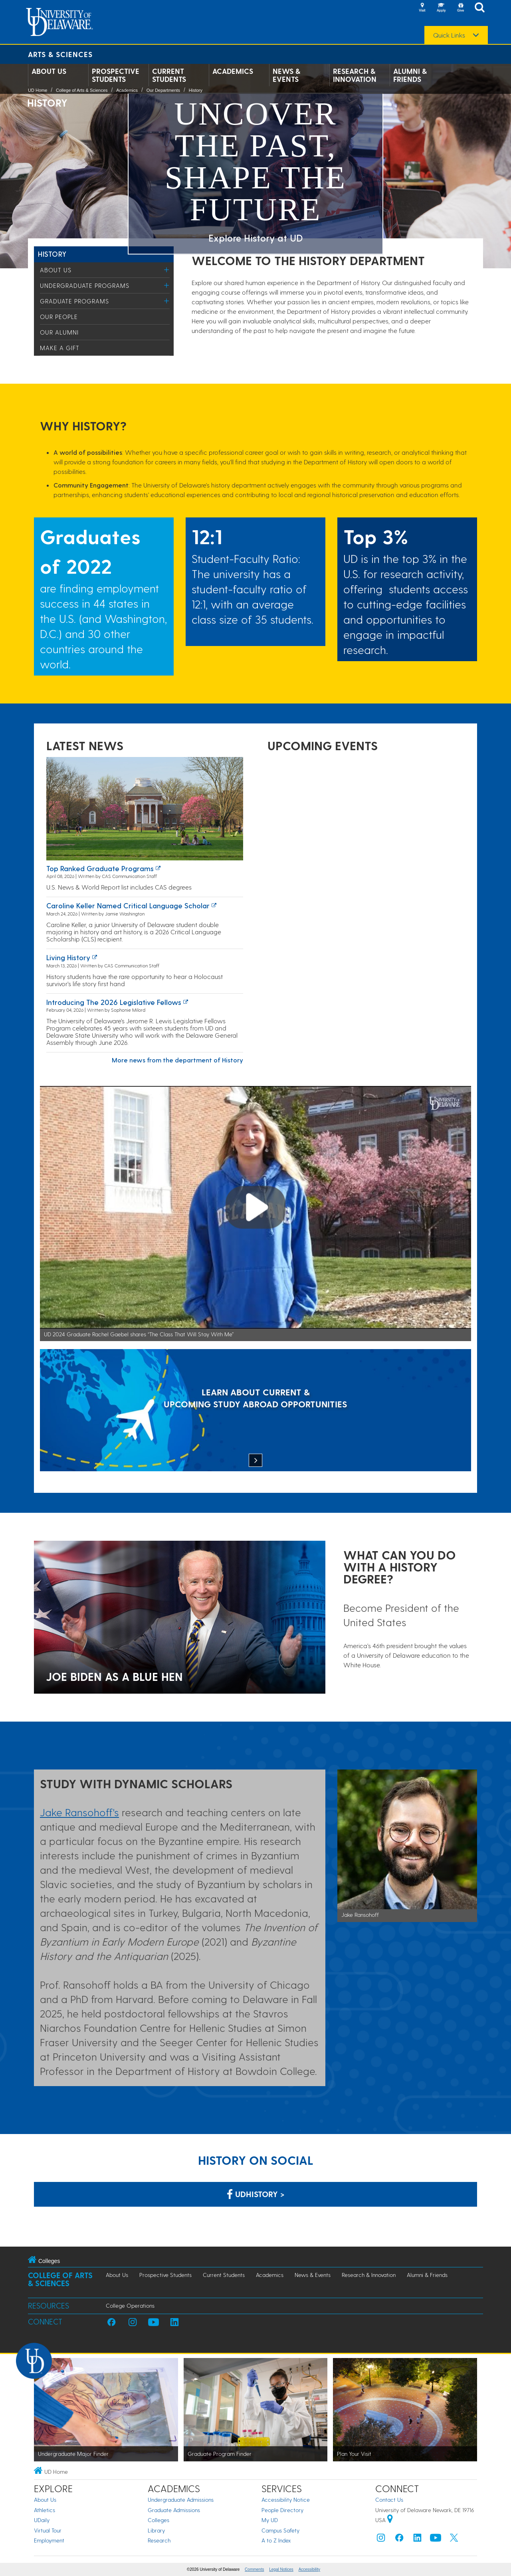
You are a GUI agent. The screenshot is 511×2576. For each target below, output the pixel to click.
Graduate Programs (74, 301)
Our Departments (163, 90)
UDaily (42, 2520)
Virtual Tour (47, 2530)
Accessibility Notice (285, 2499)
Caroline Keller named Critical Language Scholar (128, 905)
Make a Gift (59, 347)
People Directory (282, 2510)
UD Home (37, 90)
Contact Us (389, 2499)
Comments (254, 2569)
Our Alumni (59, 332)
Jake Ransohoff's (79, 1812)
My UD (269, 2520)
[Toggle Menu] (167, 270)
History (195, 90)
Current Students (169, 75)
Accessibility (309, 2569)
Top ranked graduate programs (100, 868)
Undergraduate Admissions (181, 2499)
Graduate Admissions (174, 2510)
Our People (59, 316)
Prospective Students (115, 75)
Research (159, 2540)
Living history (68, 957)
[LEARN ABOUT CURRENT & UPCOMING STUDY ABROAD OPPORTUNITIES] (255, 1411)
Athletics (44, 2510)
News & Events (286, 75)
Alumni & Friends (410, 75)
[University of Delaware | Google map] (390, 2520)
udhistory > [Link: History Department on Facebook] (256, 2194)
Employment (49, 2540)
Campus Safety (280, 2530)
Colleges (158, 2520)
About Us (49, 71)
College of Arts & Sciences (82, 90)
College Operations (130, 2305)
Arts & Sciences (60, 54)
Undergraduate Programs (84, 285)
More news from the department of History (177, 1060)
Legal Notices (281, 2569)
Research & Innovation (354, 75)
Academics (232, 71)
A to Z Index (276, 2540)
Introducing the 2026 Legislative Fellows (113, 1002)
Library (156, 2530)
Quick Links (449, 35)
